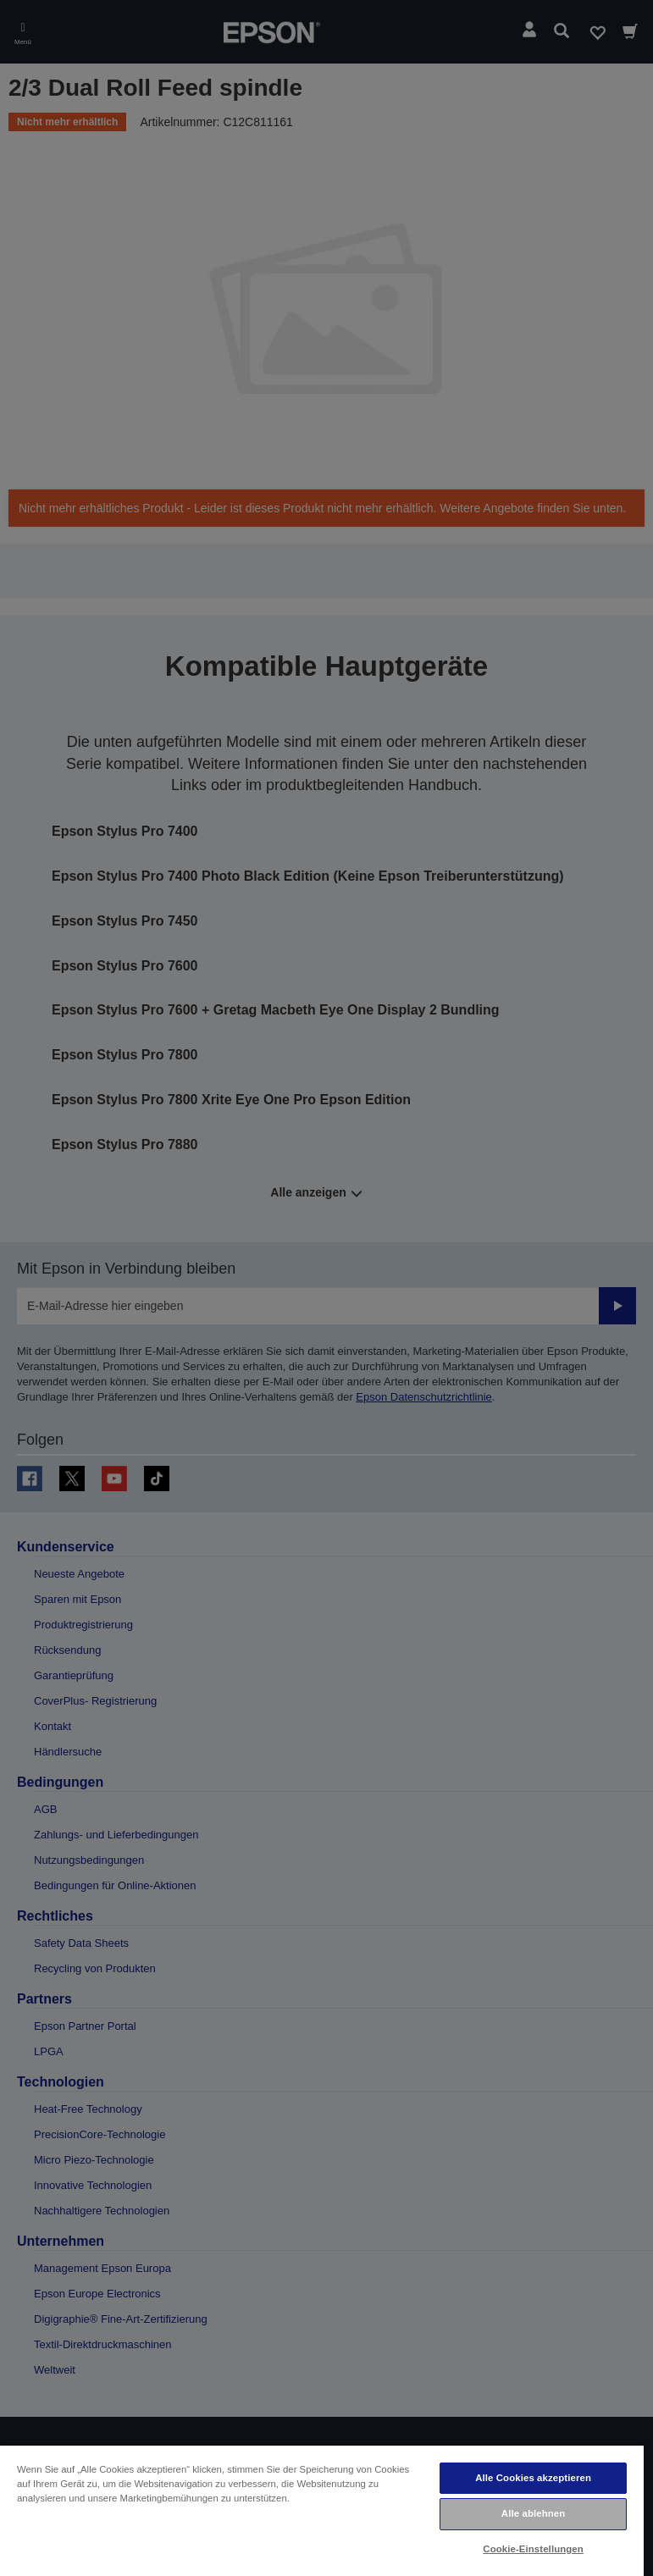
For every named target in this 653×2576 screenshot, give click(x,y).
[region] (322, 2510)
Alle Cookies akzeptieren (533, 2478)
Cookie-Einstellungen (533, 2549)
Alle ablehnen (533, 2513)
